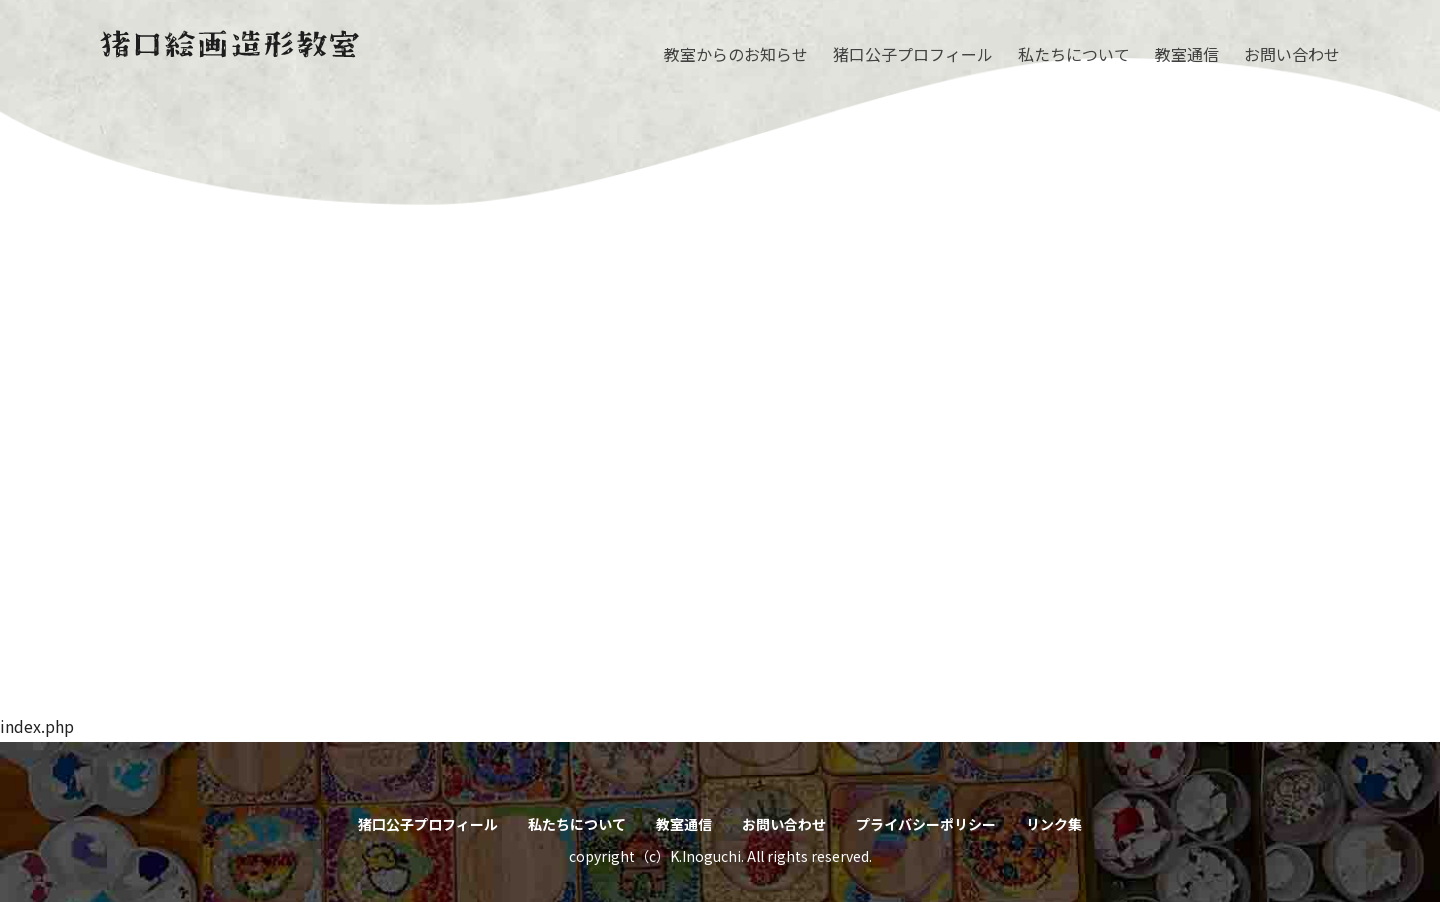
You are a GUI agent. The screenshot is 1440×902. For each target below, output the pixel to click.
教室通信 (1187, 54)
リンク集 (1054, 824)
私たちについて (1074, 54)
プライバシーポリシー (926, 824)
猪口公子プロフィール (913, 54)
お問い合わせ (1292, 54)
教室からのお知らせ (736, 54)
